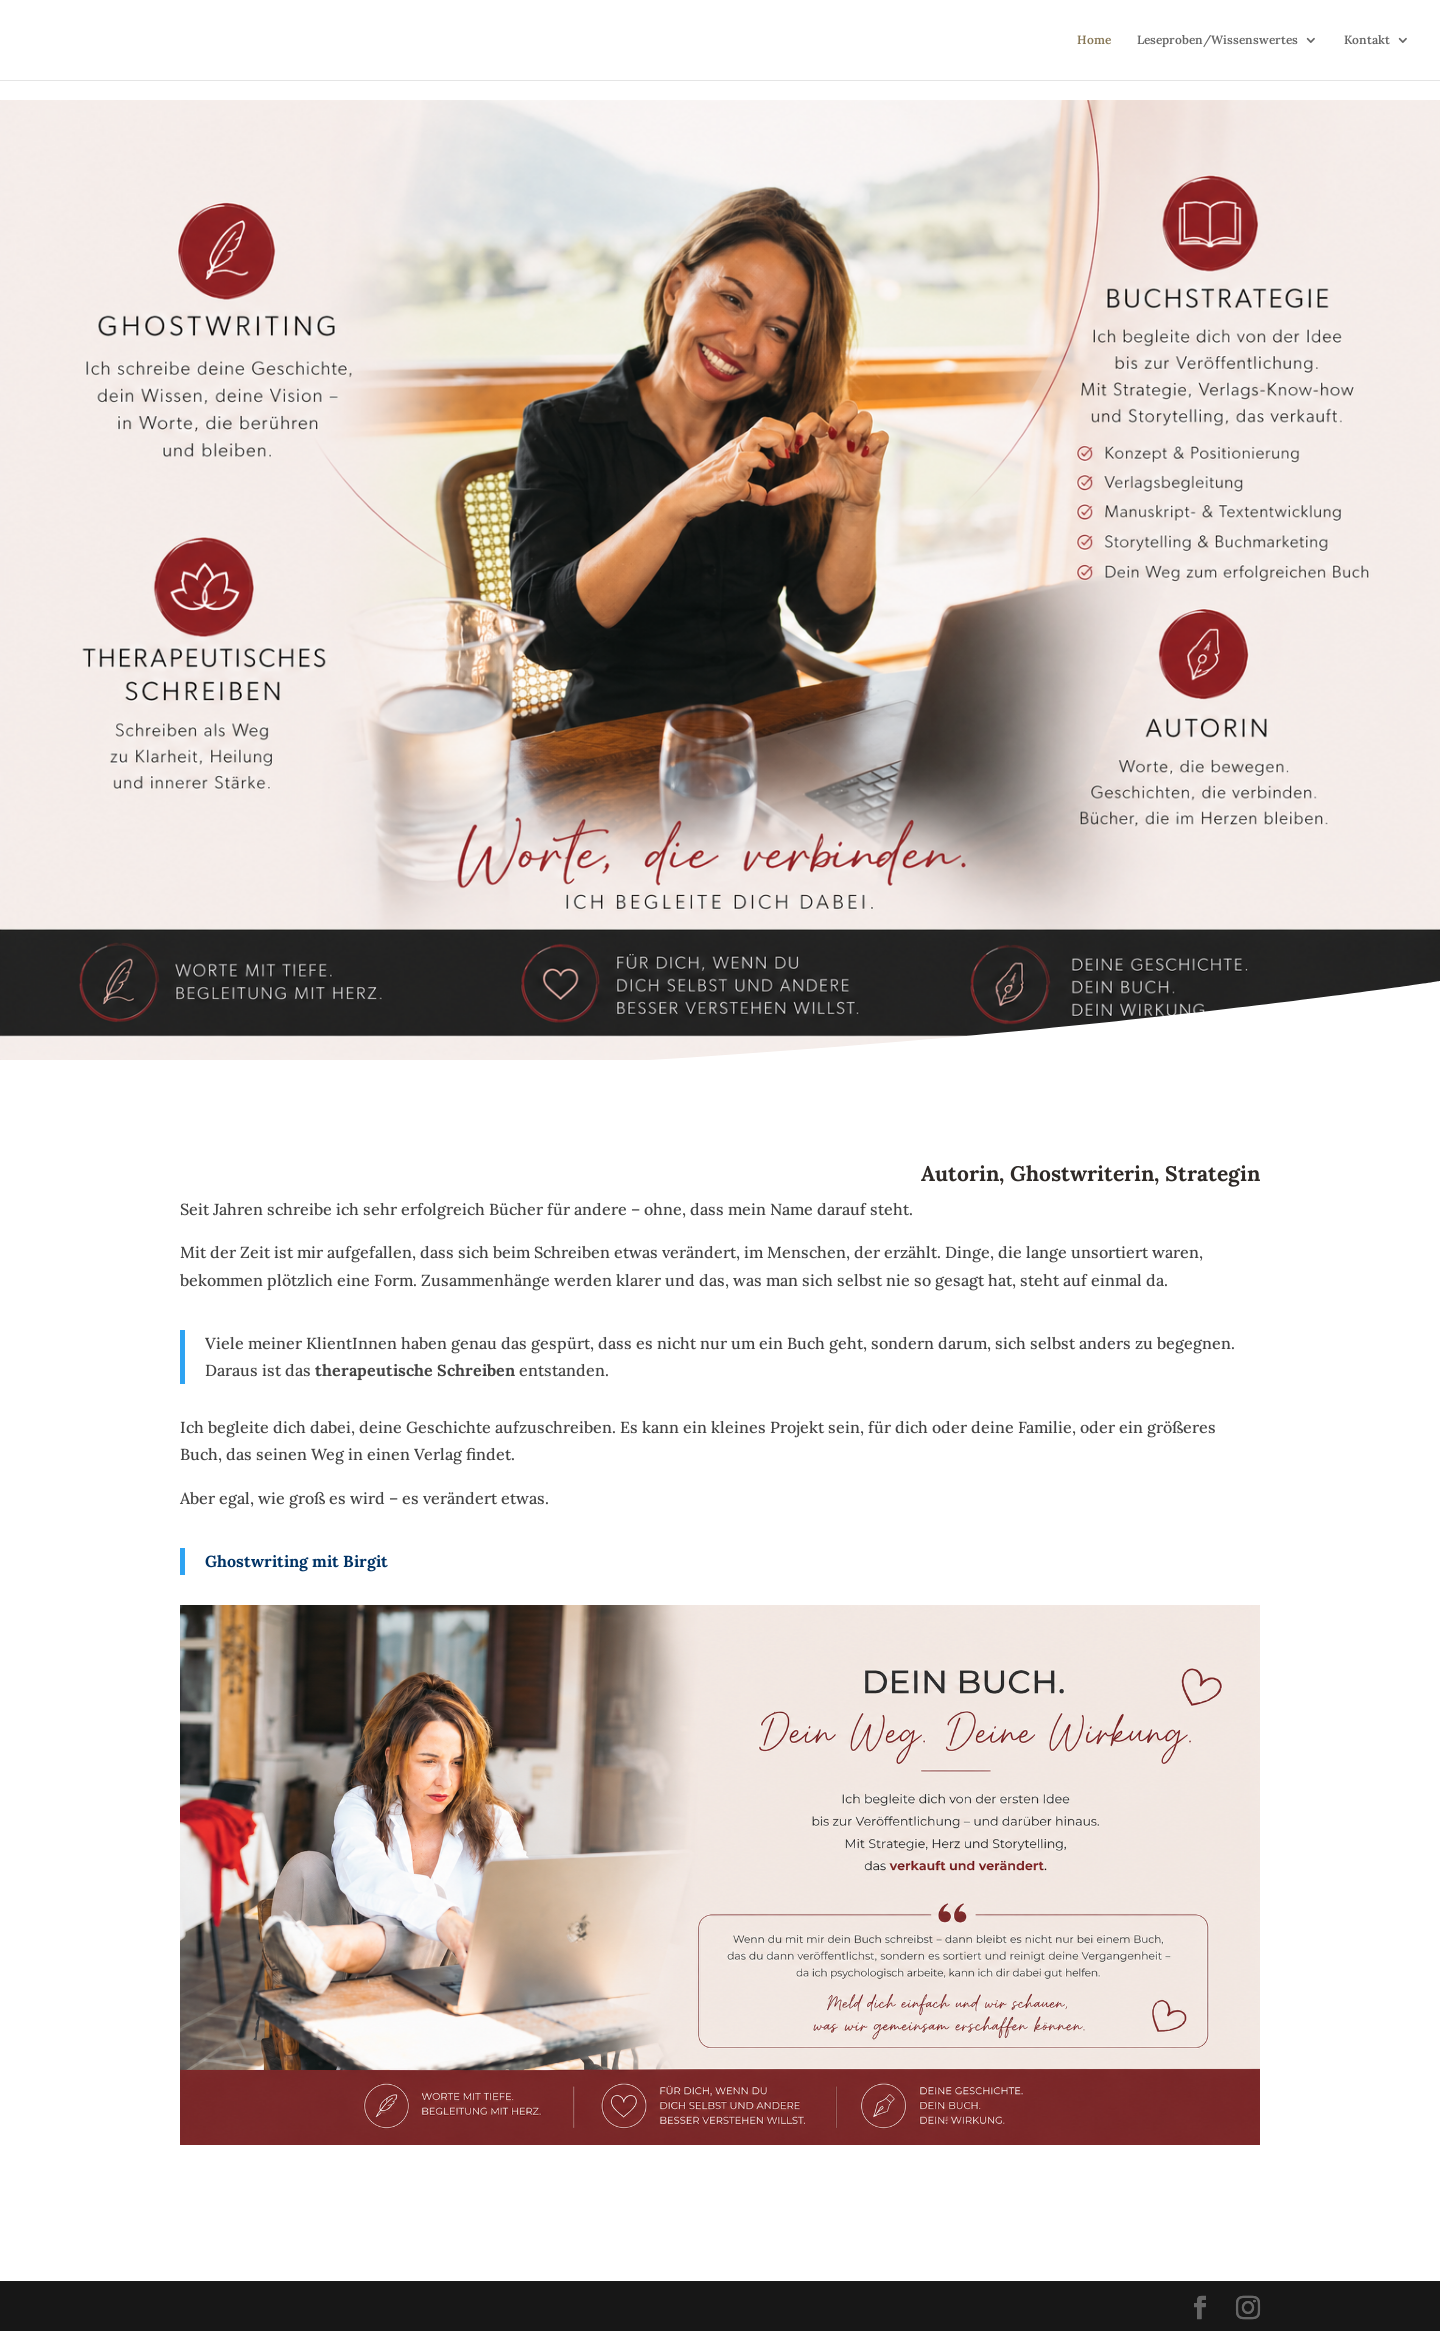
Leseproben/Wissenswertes (1217, 40)
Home (1094, 40)
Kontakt (1367, 40)
